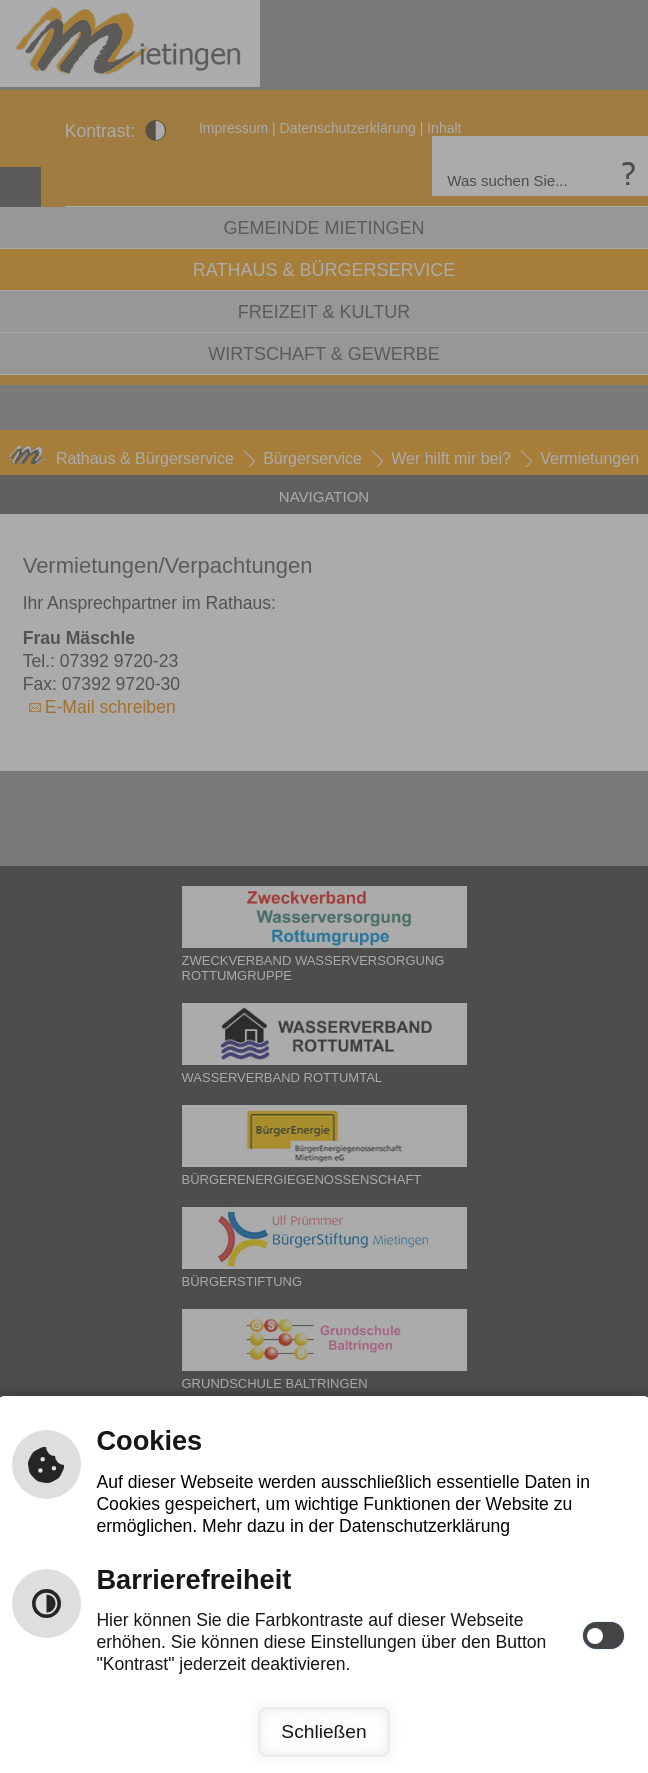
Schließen (323, 1731)
